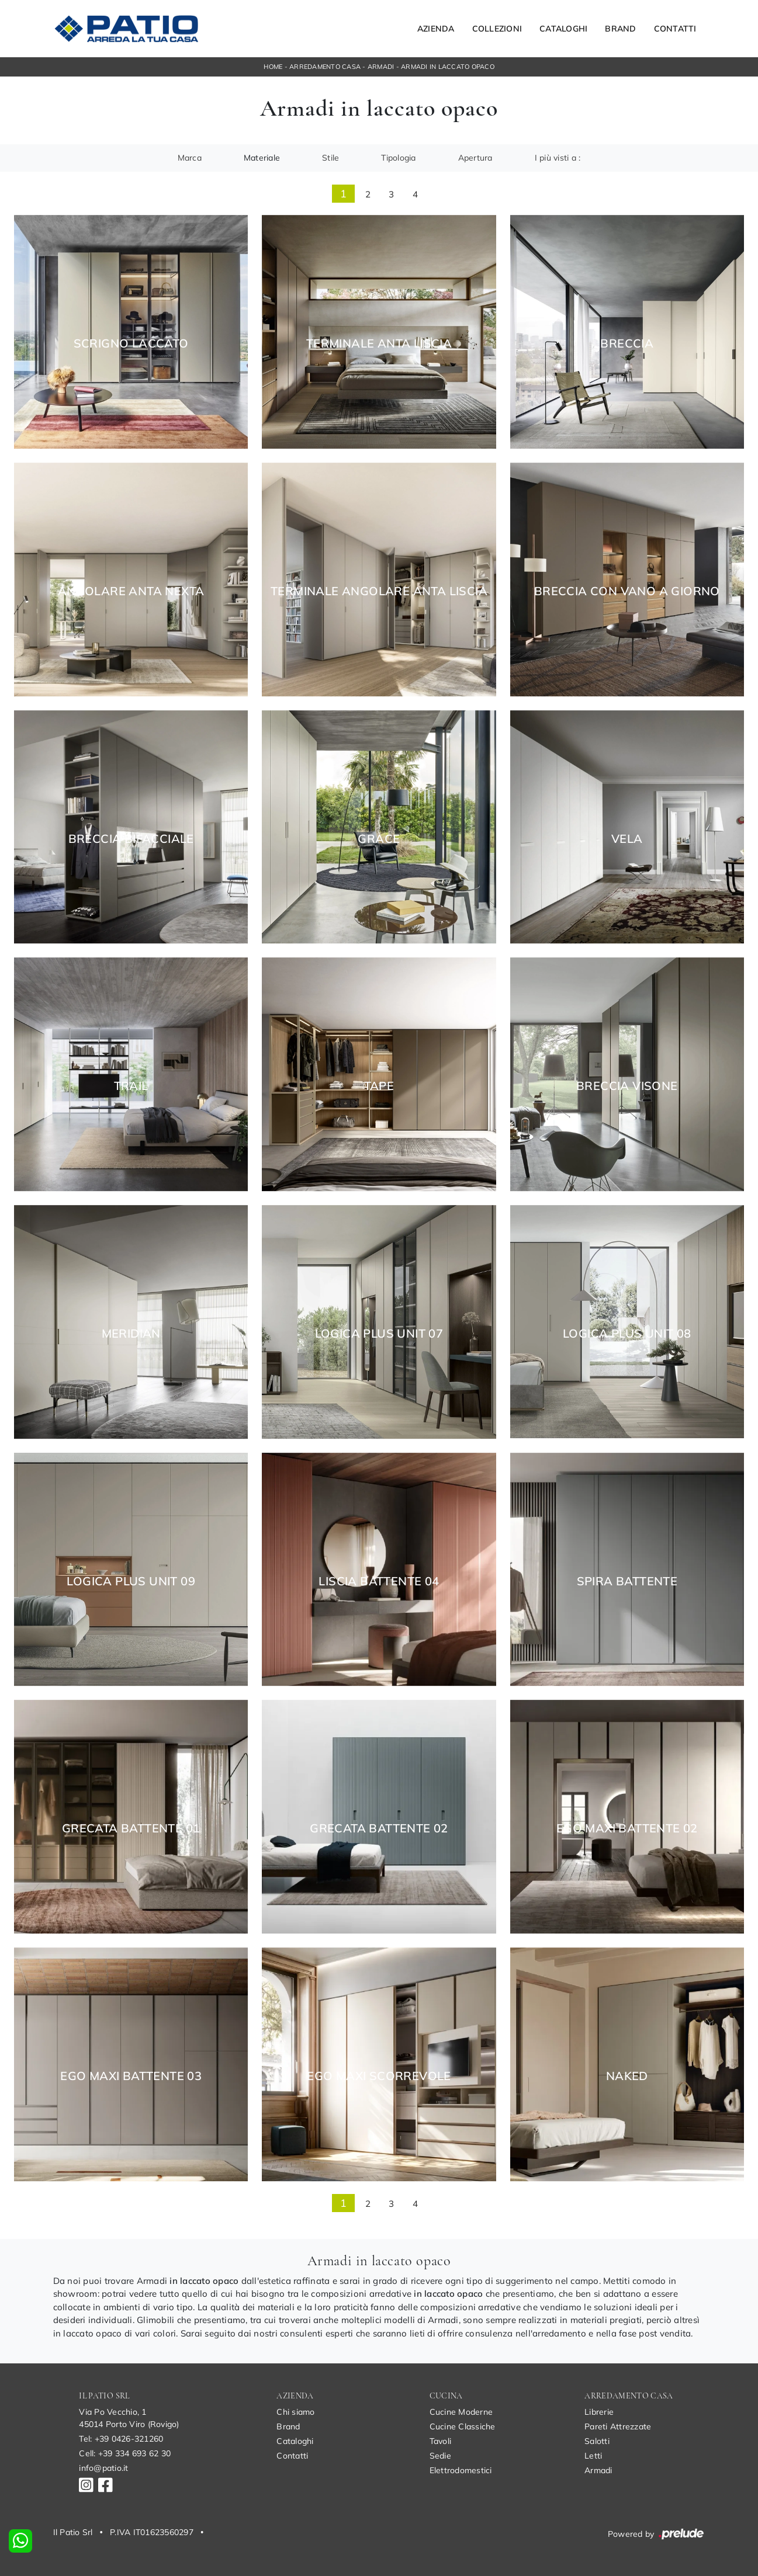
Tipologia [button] (398, 157)
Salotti (597, 2441)
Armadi (381, 67)
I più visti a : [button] (558, 157)
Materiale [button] (262, 157)
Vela (627, 838)
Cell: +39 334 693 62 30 (125, 2453)
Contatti (675, 28)
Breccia (626, 343)
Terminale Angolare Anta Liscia (379, 591)
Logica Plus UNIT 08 (627, 1333)
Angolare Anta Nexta (131, 591)
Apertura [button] (475, 157)
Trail (131, 1085)
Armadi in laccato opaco (447, 67)
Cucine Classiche (463, 2426)
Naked (627, 2076)
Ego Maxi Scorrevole (379, 2076)
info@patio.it (103, 2468)
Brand (620, 28)
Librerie (599, 2412)
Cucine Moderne (461, 2412)
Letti (593, 2455)
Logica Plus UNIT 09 (131, 1581)
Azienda (436, 28)
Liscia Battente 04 (379, 1581)
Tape (379, 1085)
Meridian (131, 1333)
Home (273, 67)
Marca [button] (190, 157)
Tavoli (441, 2441)
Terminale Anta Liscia (379, 343)
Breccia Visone (627, 1085)
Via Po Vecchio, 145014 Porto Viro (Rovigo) (129, 2418)
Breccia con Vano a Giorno (627, 591)
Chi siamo (295, 2412)
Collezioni (497, 28)
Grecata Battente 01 (131, 1828)
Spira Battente (627, 1581)
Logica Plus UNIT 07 (379, 1333)
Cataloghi (563, 28)
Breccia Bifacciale (131, 838)
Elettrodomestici (461, 2470)
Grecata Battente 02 (379, 1828)
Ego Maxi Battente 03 (131, 2076)
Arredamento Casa (325, 67)
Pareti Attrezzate (617, 2426)
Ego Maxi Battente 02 (627, 1828)
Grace (379, 838)
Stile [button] (330, 157)
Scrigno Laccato (131, 343)
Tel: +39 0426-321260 (121, 2438)
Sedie (440, 2455)
